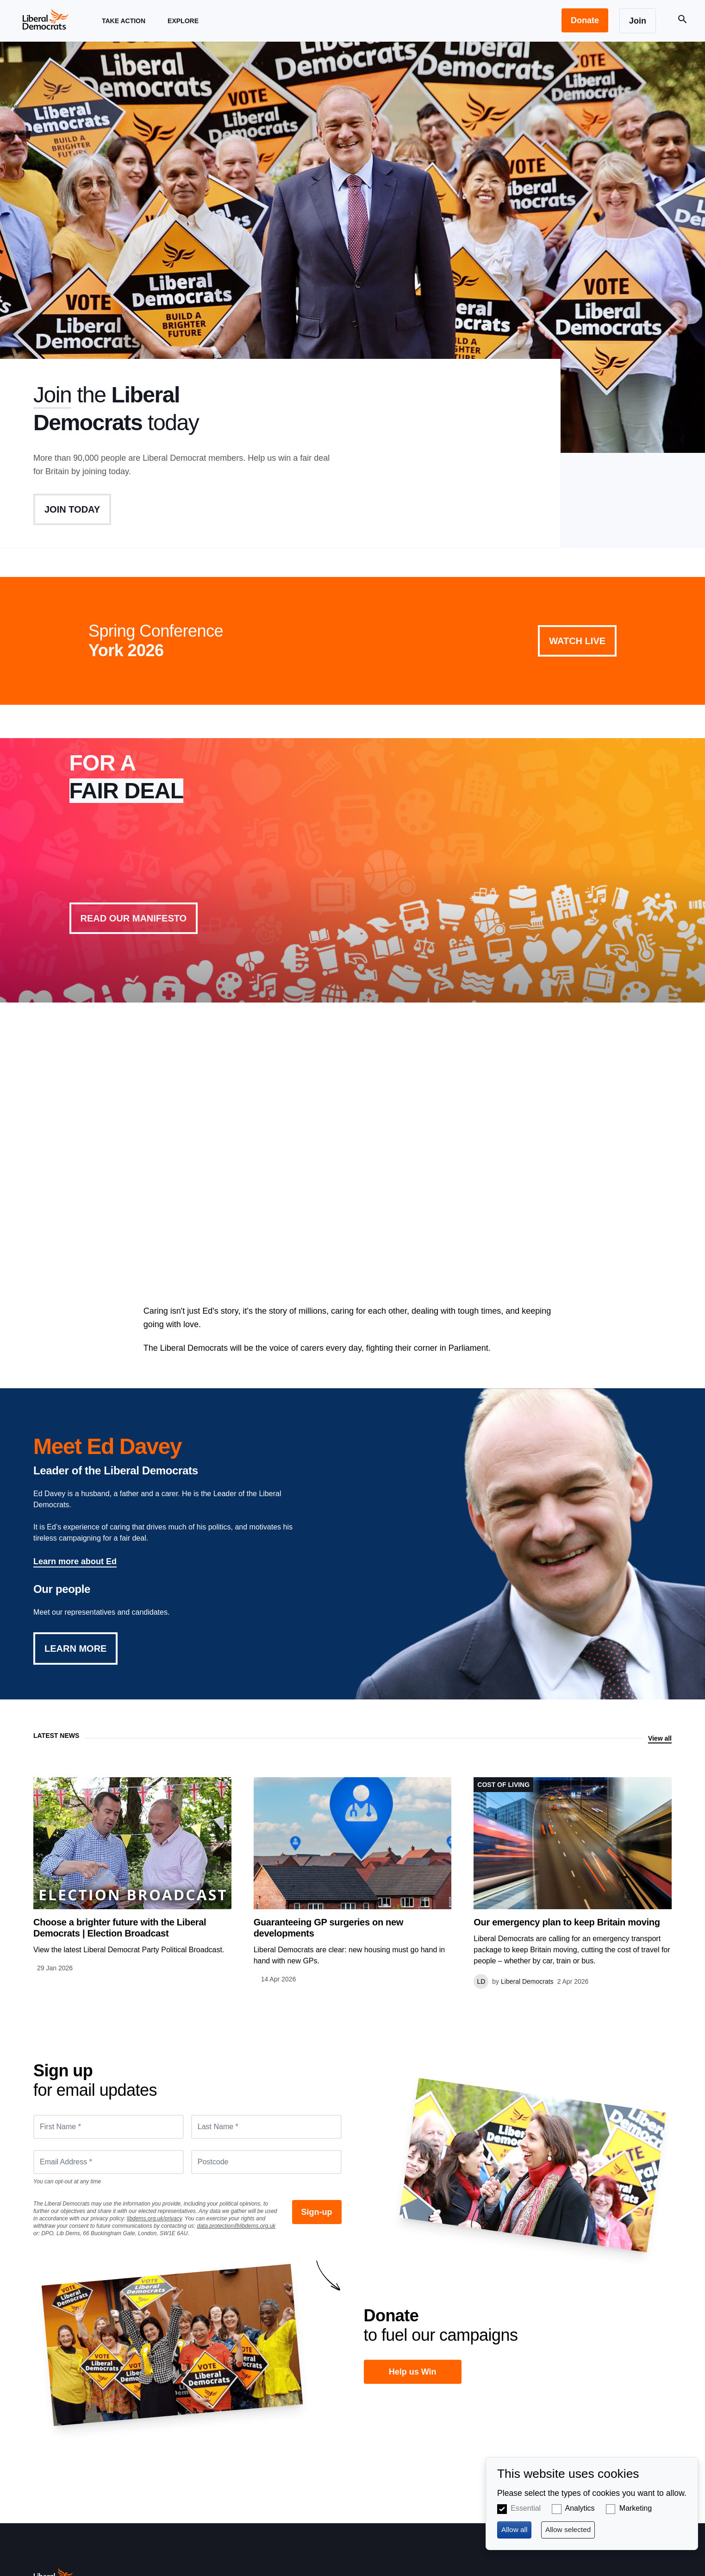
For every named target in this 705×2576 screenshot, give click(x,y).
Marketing (635, 2508)
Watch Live (577, 641)
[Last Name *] (266, 2127)
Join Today (72, 509)
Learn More (75, 1648)
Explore (183, 29)
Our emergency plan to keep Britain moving (567, 1922)
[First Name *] (108, 2127)
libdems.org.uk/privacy (154, 2218)
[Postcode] (266, 2162)
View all (660, 1738)
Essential (526, 2508)
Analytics (580, 2508)
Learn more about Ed (75, 1561)
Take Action (123, 29)
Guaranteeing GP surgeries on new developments (328, 1927)
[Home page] (45, 19)
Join (52, 394)
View (352, 870)
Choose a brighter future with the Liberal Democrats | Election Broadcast (119, 1927)
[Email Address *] (108, 2162)
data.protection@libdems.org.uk (236, 2226)
